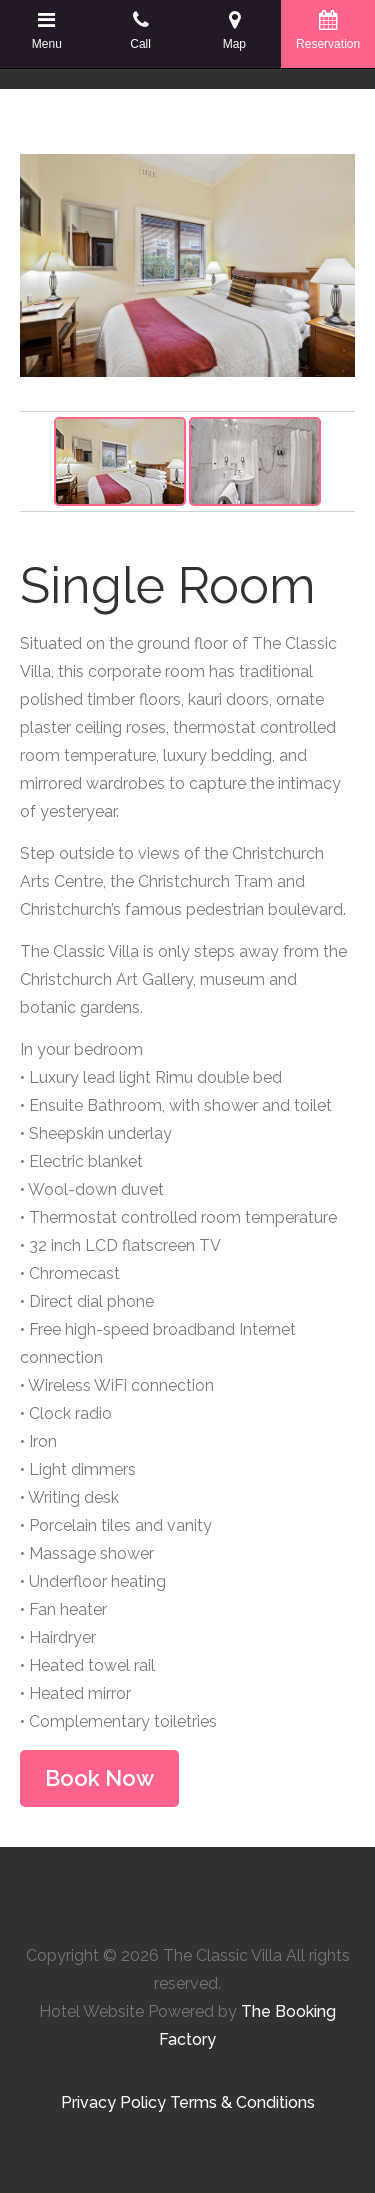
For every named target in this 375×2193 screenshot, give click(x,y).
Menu (47, 30)
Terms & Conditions (242, 2102)
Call (141, 30)
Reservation (328, 30)
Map (235, 30)
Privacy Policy (113, 2102)
